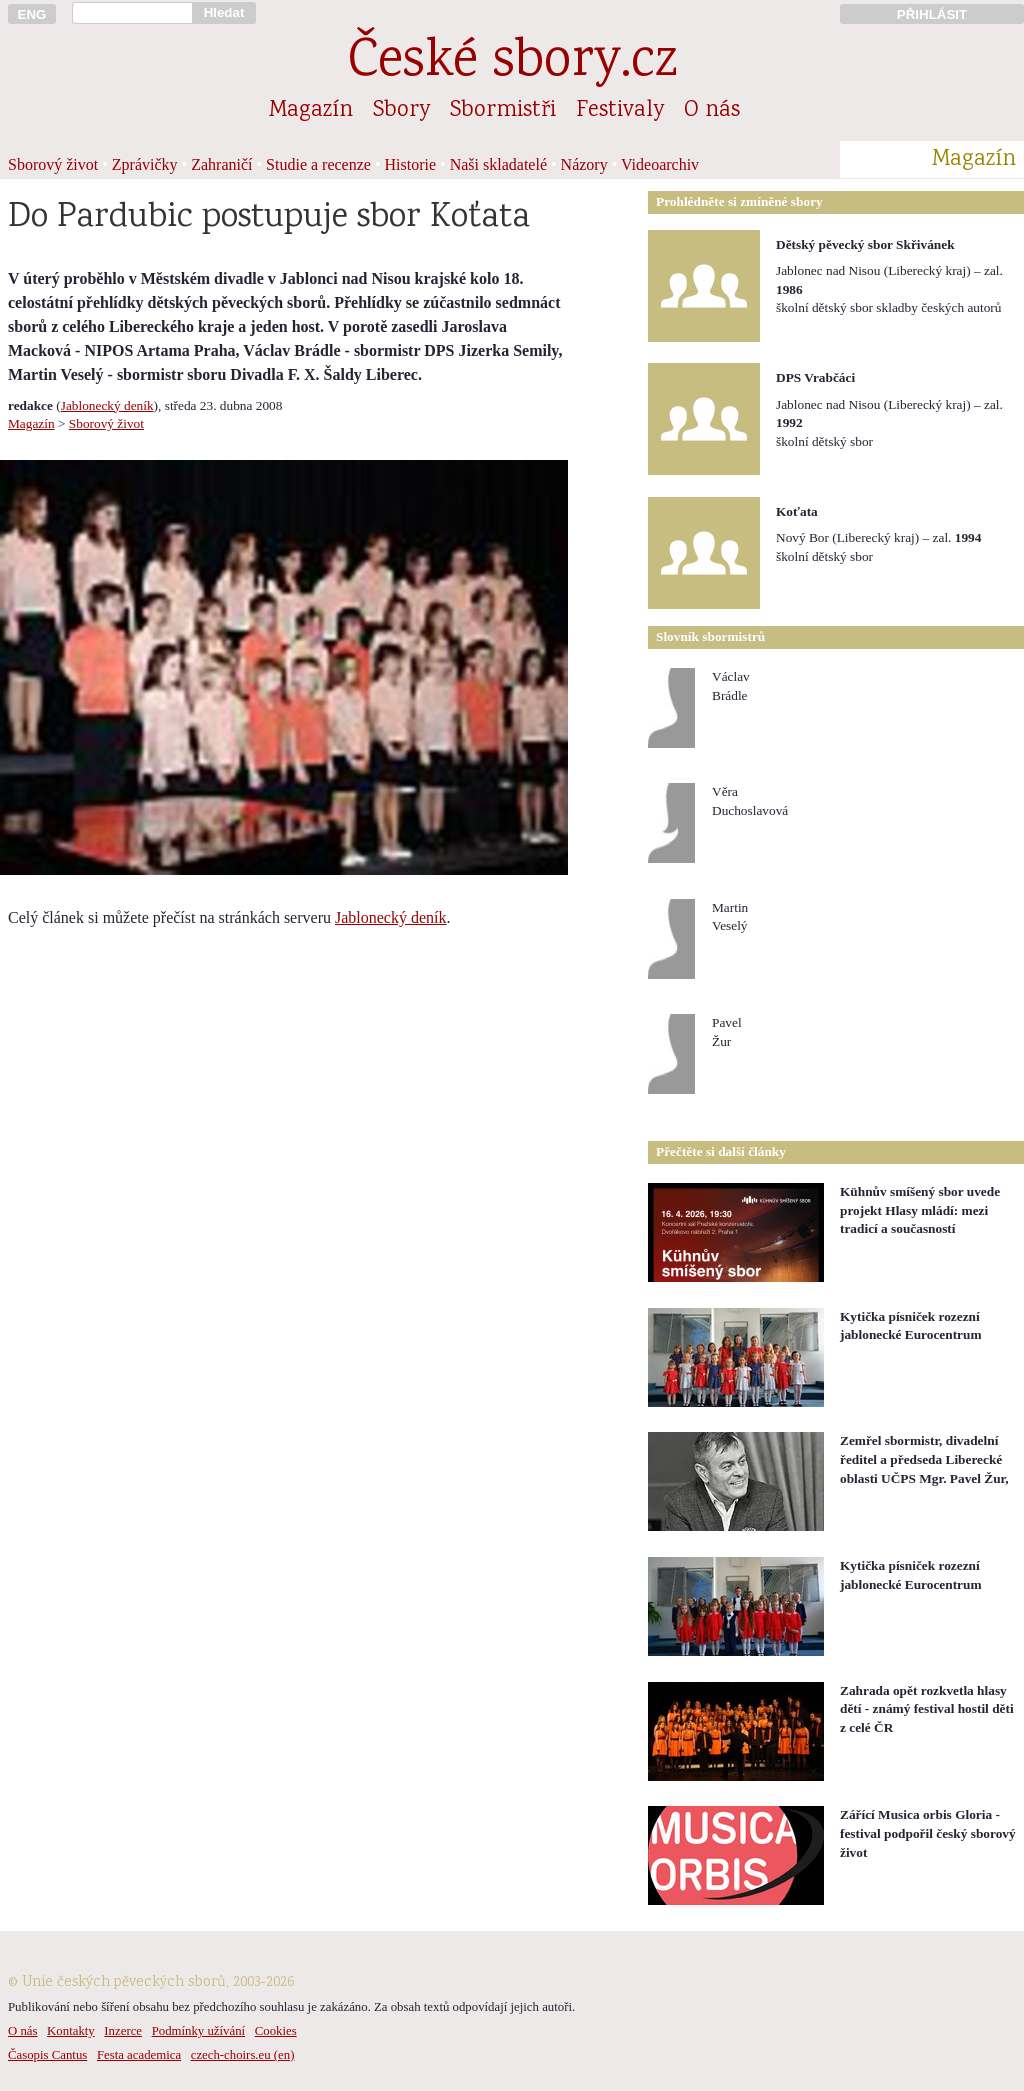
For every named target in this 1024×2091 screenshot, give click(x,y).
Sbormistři (503, 111)
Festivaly (620, 111)
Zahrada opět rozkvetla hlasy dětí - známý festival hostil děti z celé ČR (927, 1709)
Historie (411, 164)
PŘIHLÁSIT (932, 14)
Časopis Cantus (47, 2055)
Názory (584, 164)
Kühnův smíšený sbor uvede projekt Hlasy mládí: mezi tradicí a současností (920, 1210)
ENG (32, 14)
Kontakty (71, 2031)
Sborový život (53, 164)
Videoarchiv (660, 164)
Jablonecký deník (107, 405)
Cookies (276, 2031)
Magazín (311, 111)
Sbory (401, 111)
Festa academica (139, 2055)
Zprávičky (145, 164)
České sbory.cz (512, 63)
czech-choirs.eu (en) (243, 2055)
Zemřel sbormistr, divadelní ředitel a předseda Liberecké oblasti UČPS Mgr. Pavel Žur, (924, 1459)
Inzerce (123, 2031)
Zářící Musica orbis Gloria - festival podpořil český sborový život (928, 1833)
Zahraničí (221, 164)
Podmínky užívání (198, 2031)
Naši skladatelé (498, 164)
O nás (712, 111)
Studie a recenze (318, 164)
